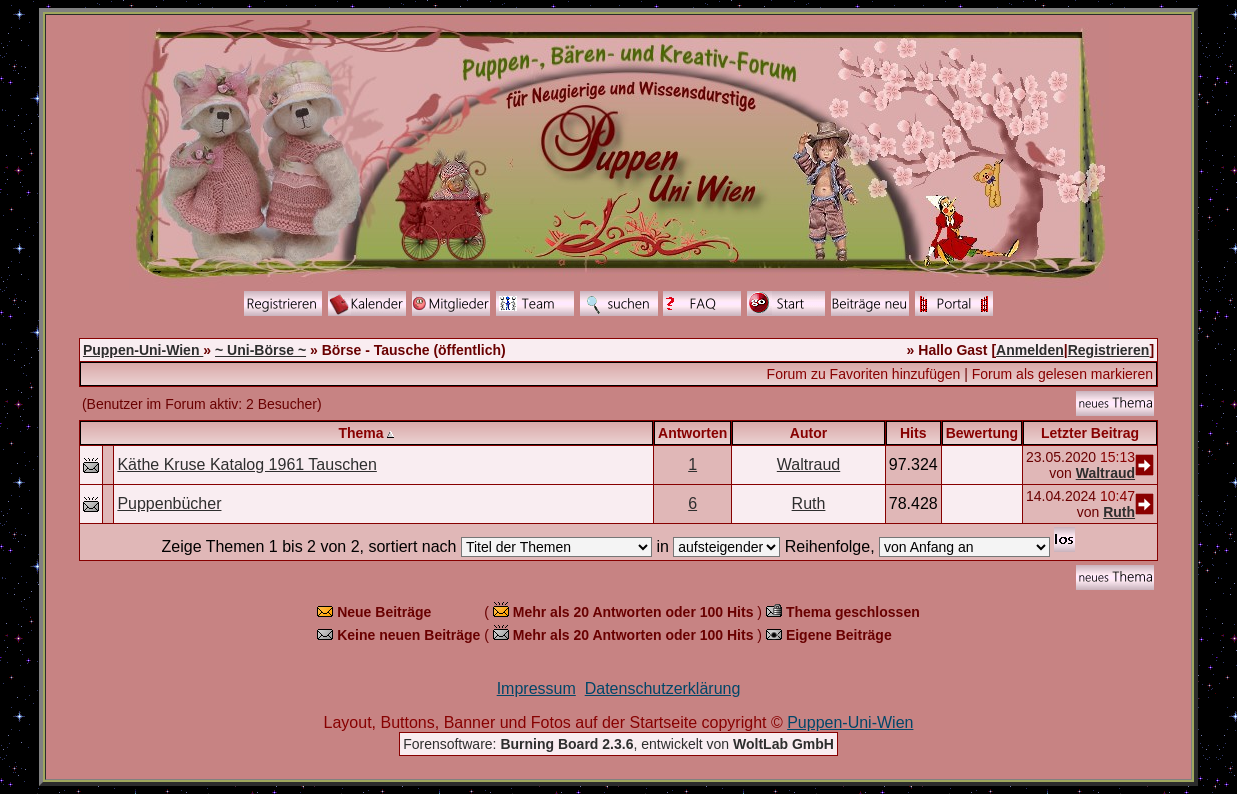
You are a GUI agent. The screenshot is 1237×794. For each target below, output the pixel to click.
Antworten (692, 433)
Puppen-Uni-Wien (143, 350)
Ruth (809, 503)
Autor (808, 433)
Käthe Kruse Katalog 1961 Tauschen (246, 464)
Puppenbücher (169, 503)
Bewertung (982, 433)
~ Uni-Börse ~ (260, 350)
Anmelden (1030, 350)
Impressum (536, 688)
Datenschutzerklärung (663, 688)
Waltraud (808, 464)
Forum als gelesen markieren (1062, 374)
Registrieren (1109, 350)
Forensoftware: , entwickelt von (618, 744)
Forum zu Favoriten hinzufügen (864, 374)
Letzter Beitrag (1090, 433)
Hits (913, 433)
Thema (360, 433)
